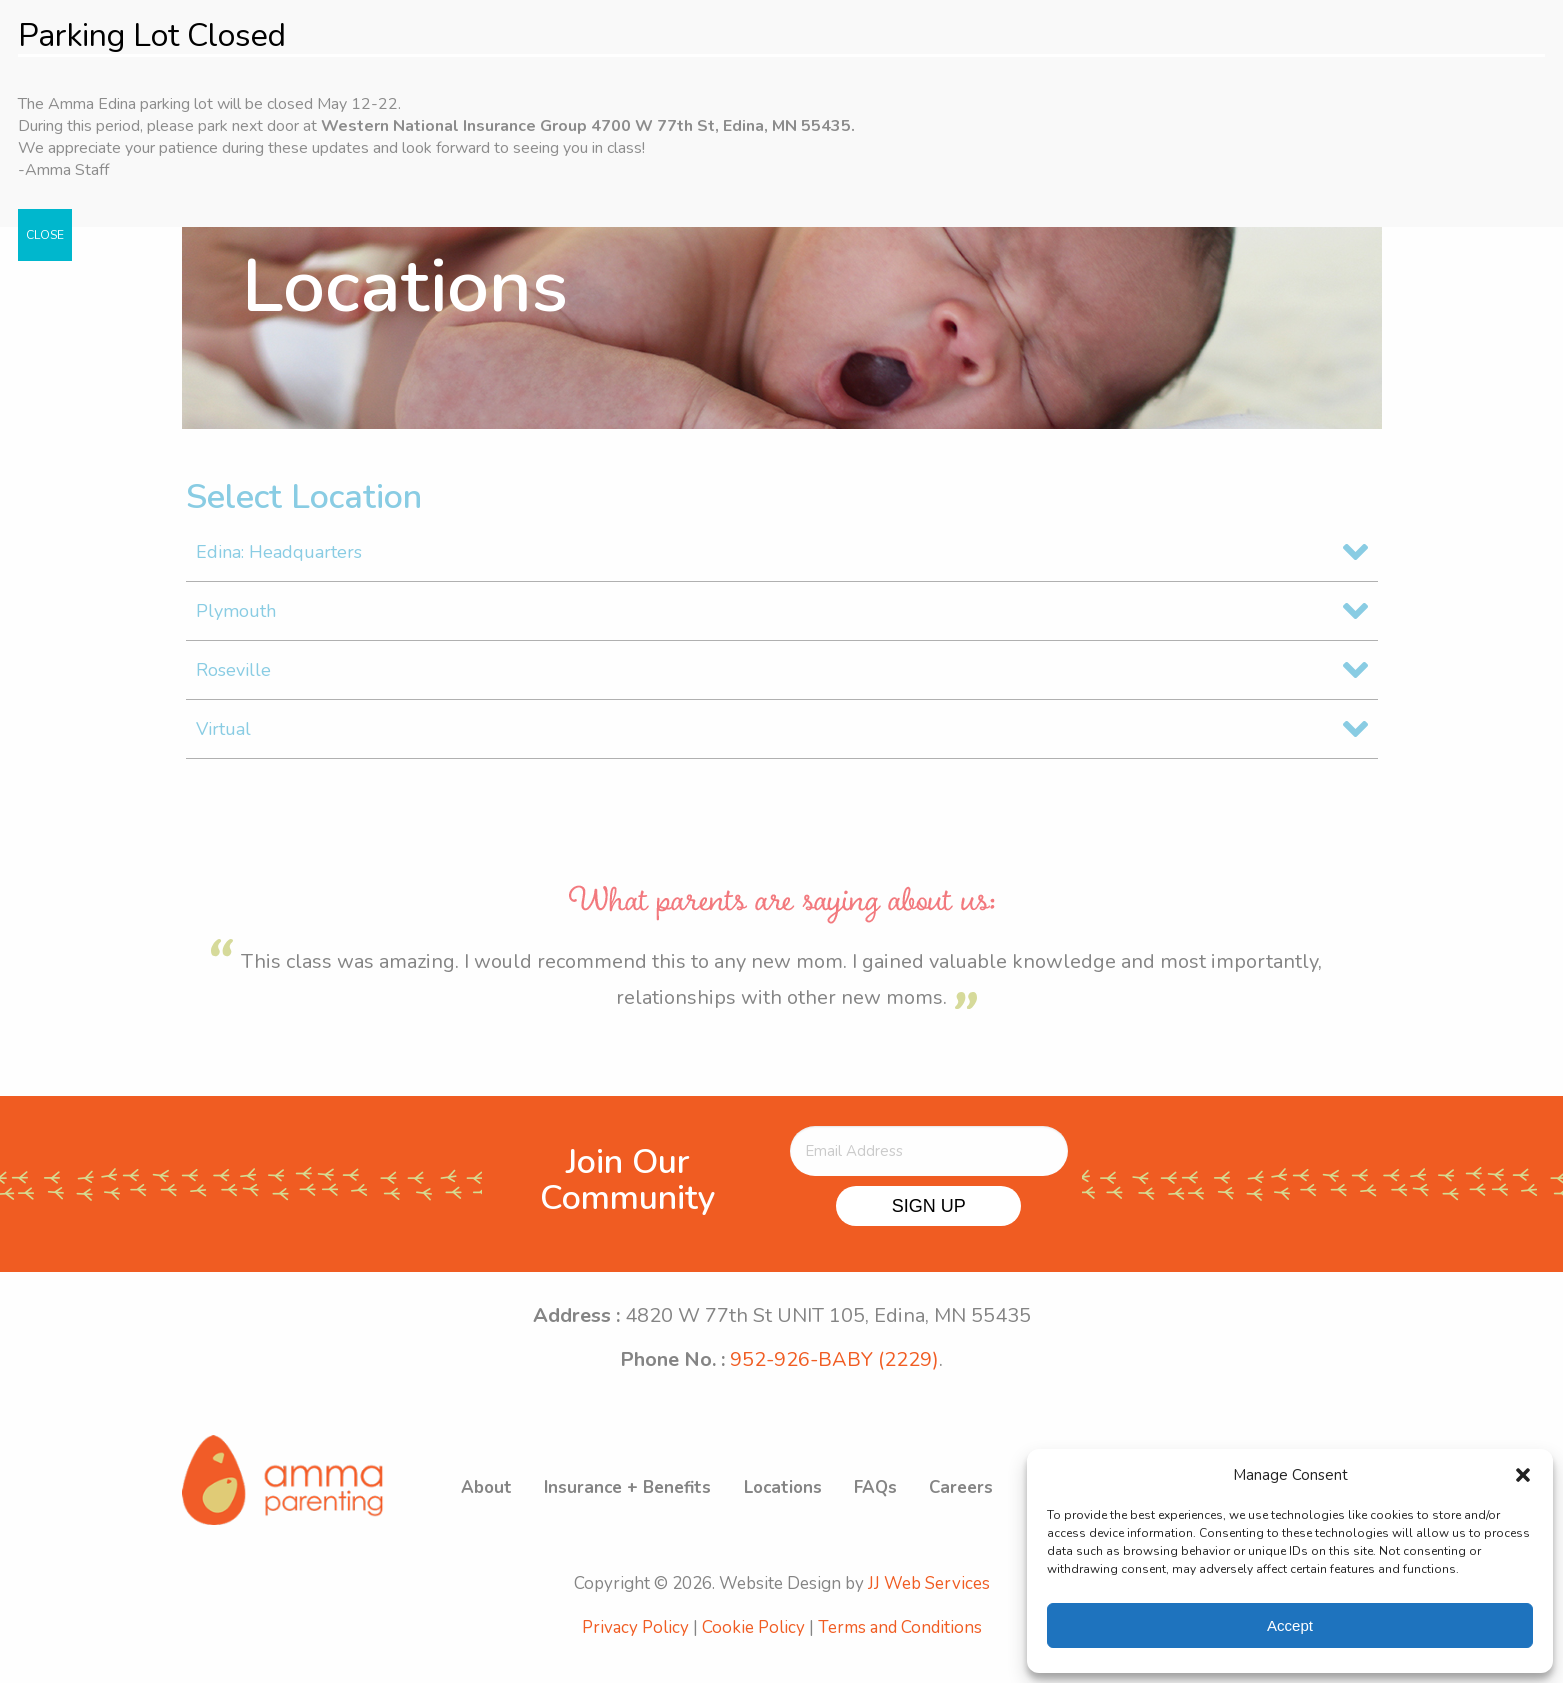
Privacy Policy (635, 1652)
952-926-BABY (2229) (834, 1371)
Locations (799, 1506)
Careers (973, 1506)
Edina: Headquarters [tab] (279, 564)
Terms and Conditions (900, 1652)
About (507, 1506)
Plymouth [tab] (236, 623)
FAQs (889, 1506)
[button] (1523, 1475)
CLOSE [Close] (45, 235)
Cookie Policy (753, 1652)
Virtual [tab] (223, 741)
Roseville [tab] (233, 682)
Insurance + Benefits (646, 1506)
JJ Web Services (929, 1608)
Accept (1290, 1625)
